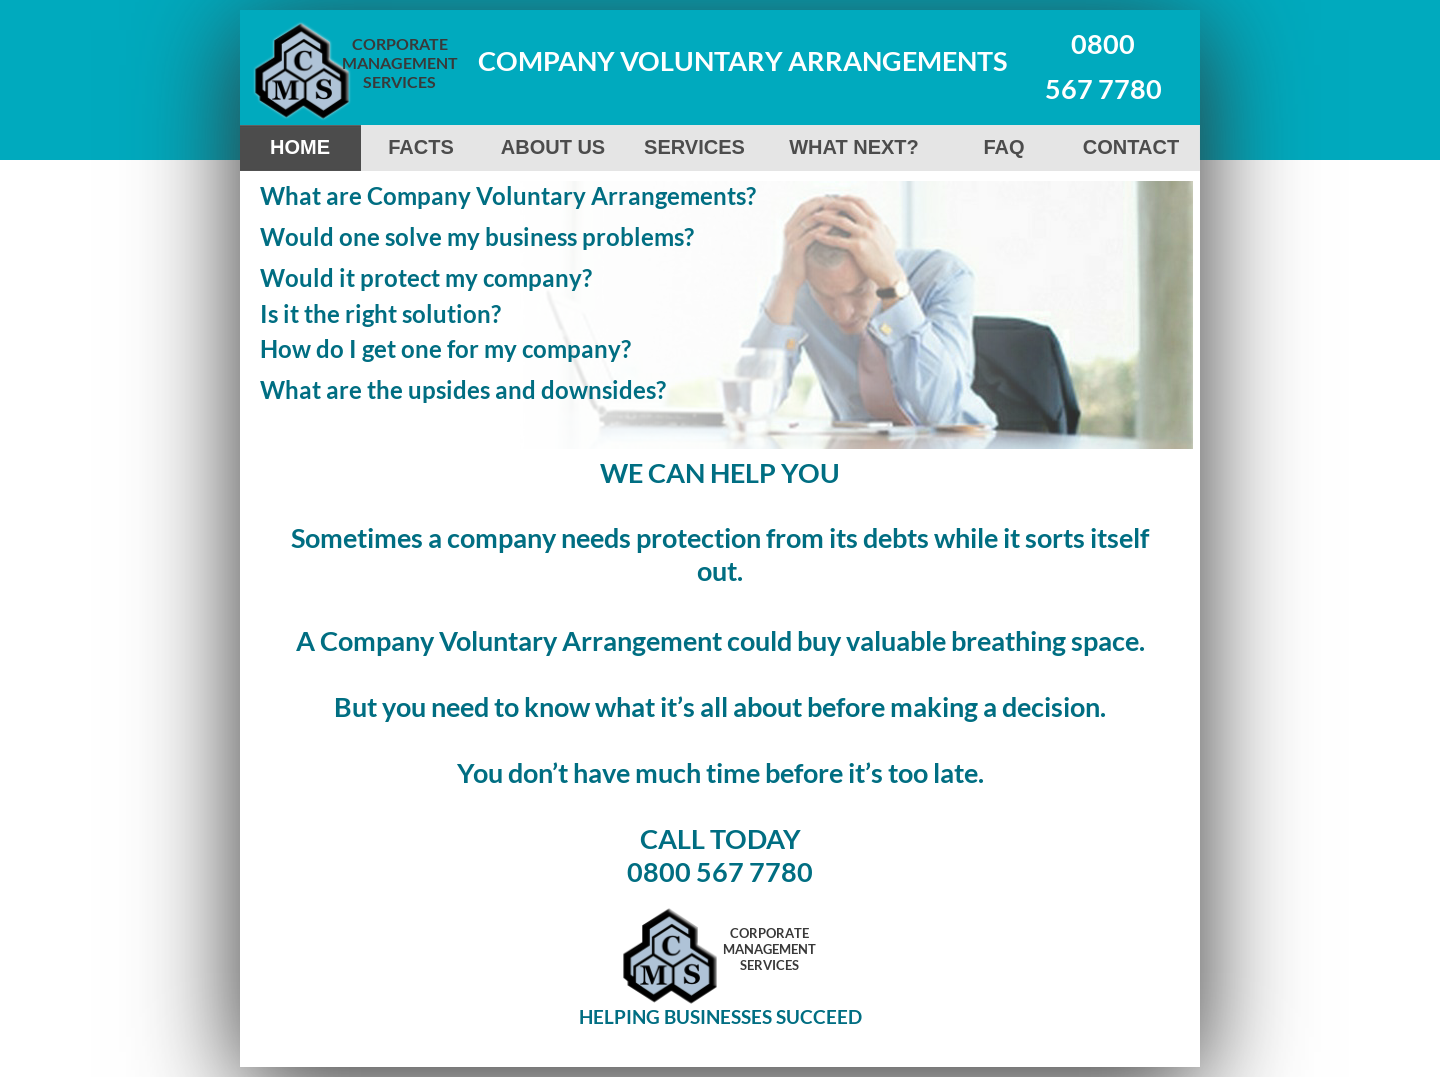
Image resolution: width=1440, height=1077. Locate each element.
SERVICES (399, 81)
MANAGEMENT (400, 62)
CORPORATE (400, 43)
